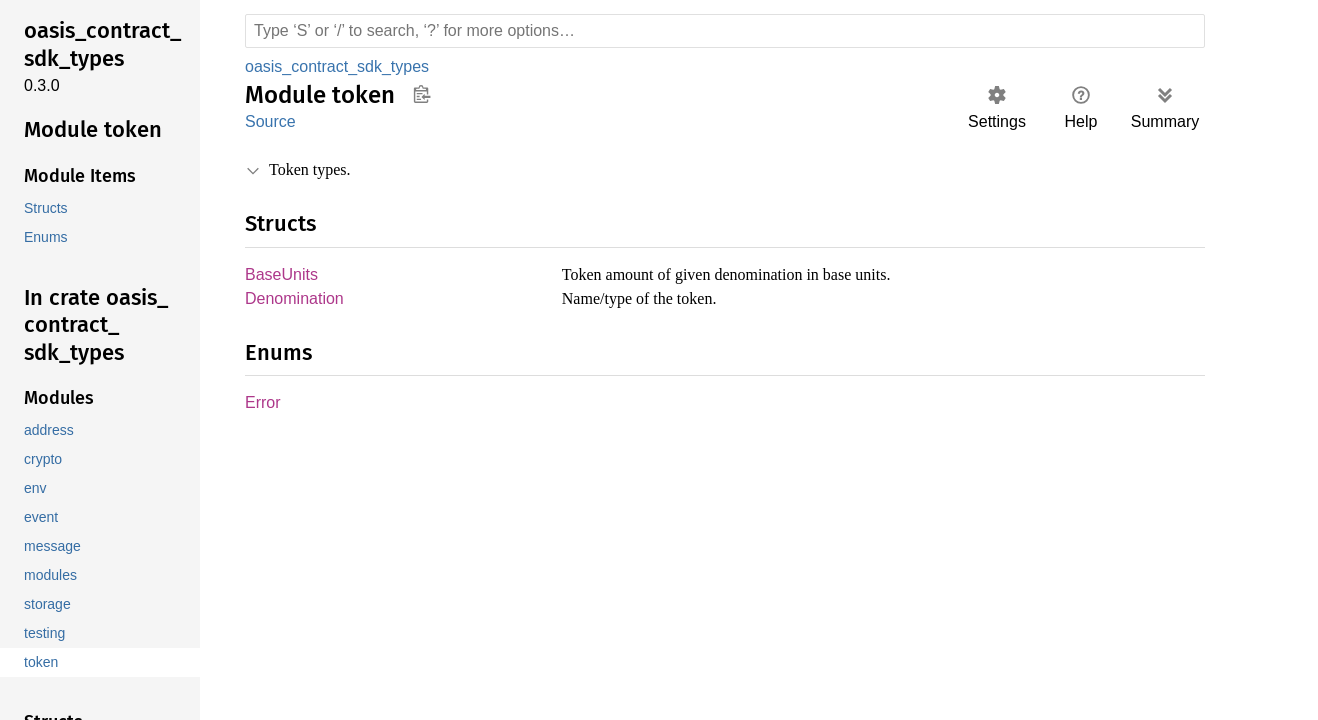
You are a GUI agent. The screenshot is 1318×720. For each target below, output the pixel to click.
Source (270, 121)
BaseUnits (281, 275)
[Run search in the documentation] (725, 31)
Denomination (296, 300)
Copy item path (421, 94)
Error (263, 405)
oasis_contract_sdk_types (338, 66)
